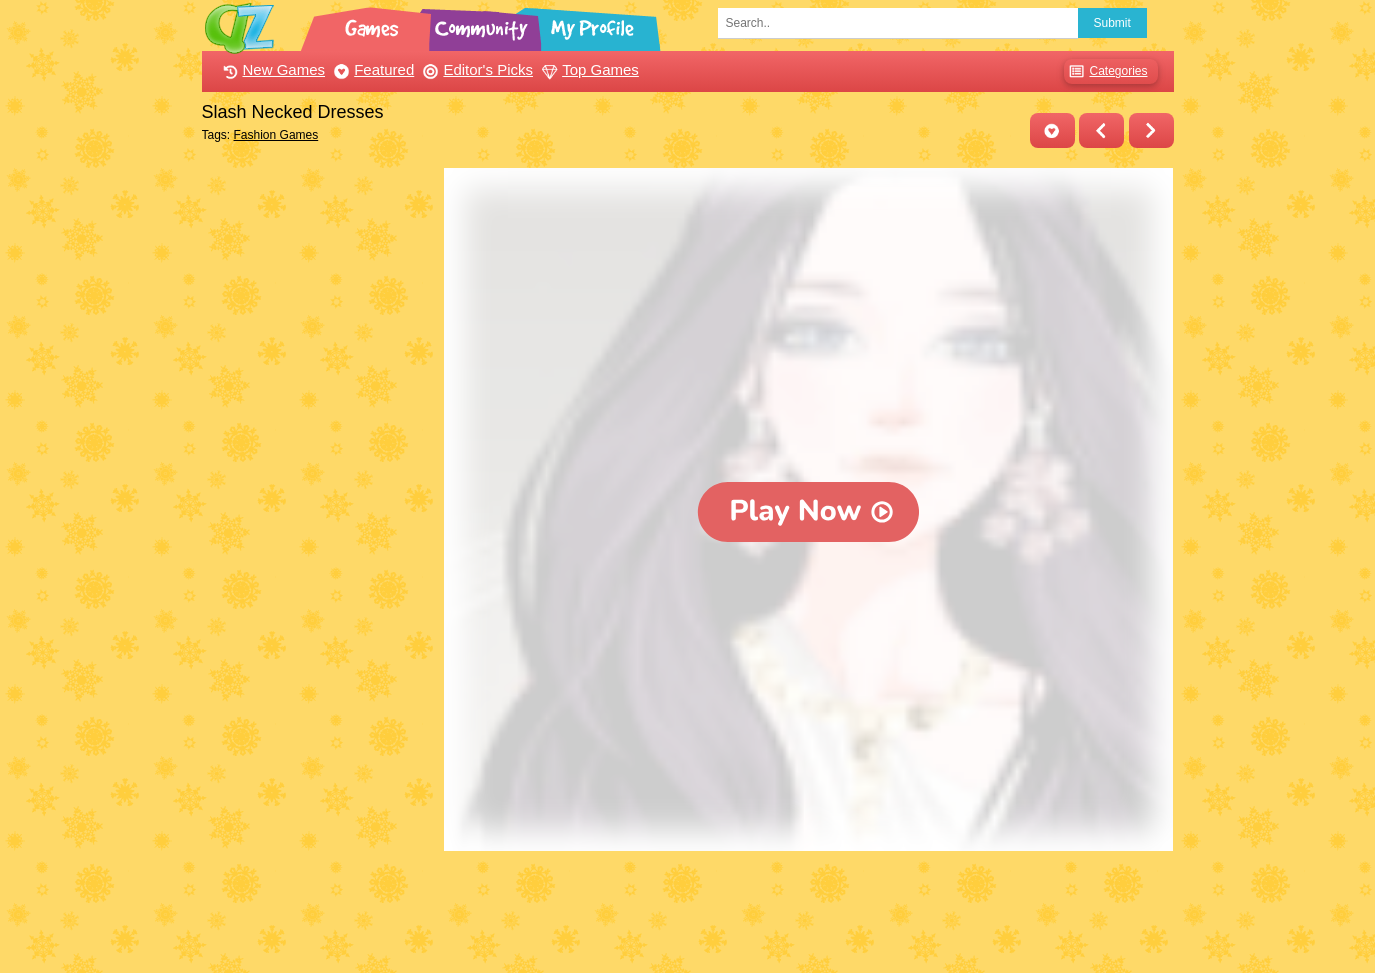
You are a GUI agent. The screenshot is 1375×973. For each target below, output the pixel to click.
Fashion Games (276, 135)
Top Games (588, 69)
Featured (371, 69)
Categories (1105, 71)
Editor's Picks (475, 69)
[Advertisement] (318, 468)
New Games (272, 69)
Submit (1112, 23)
